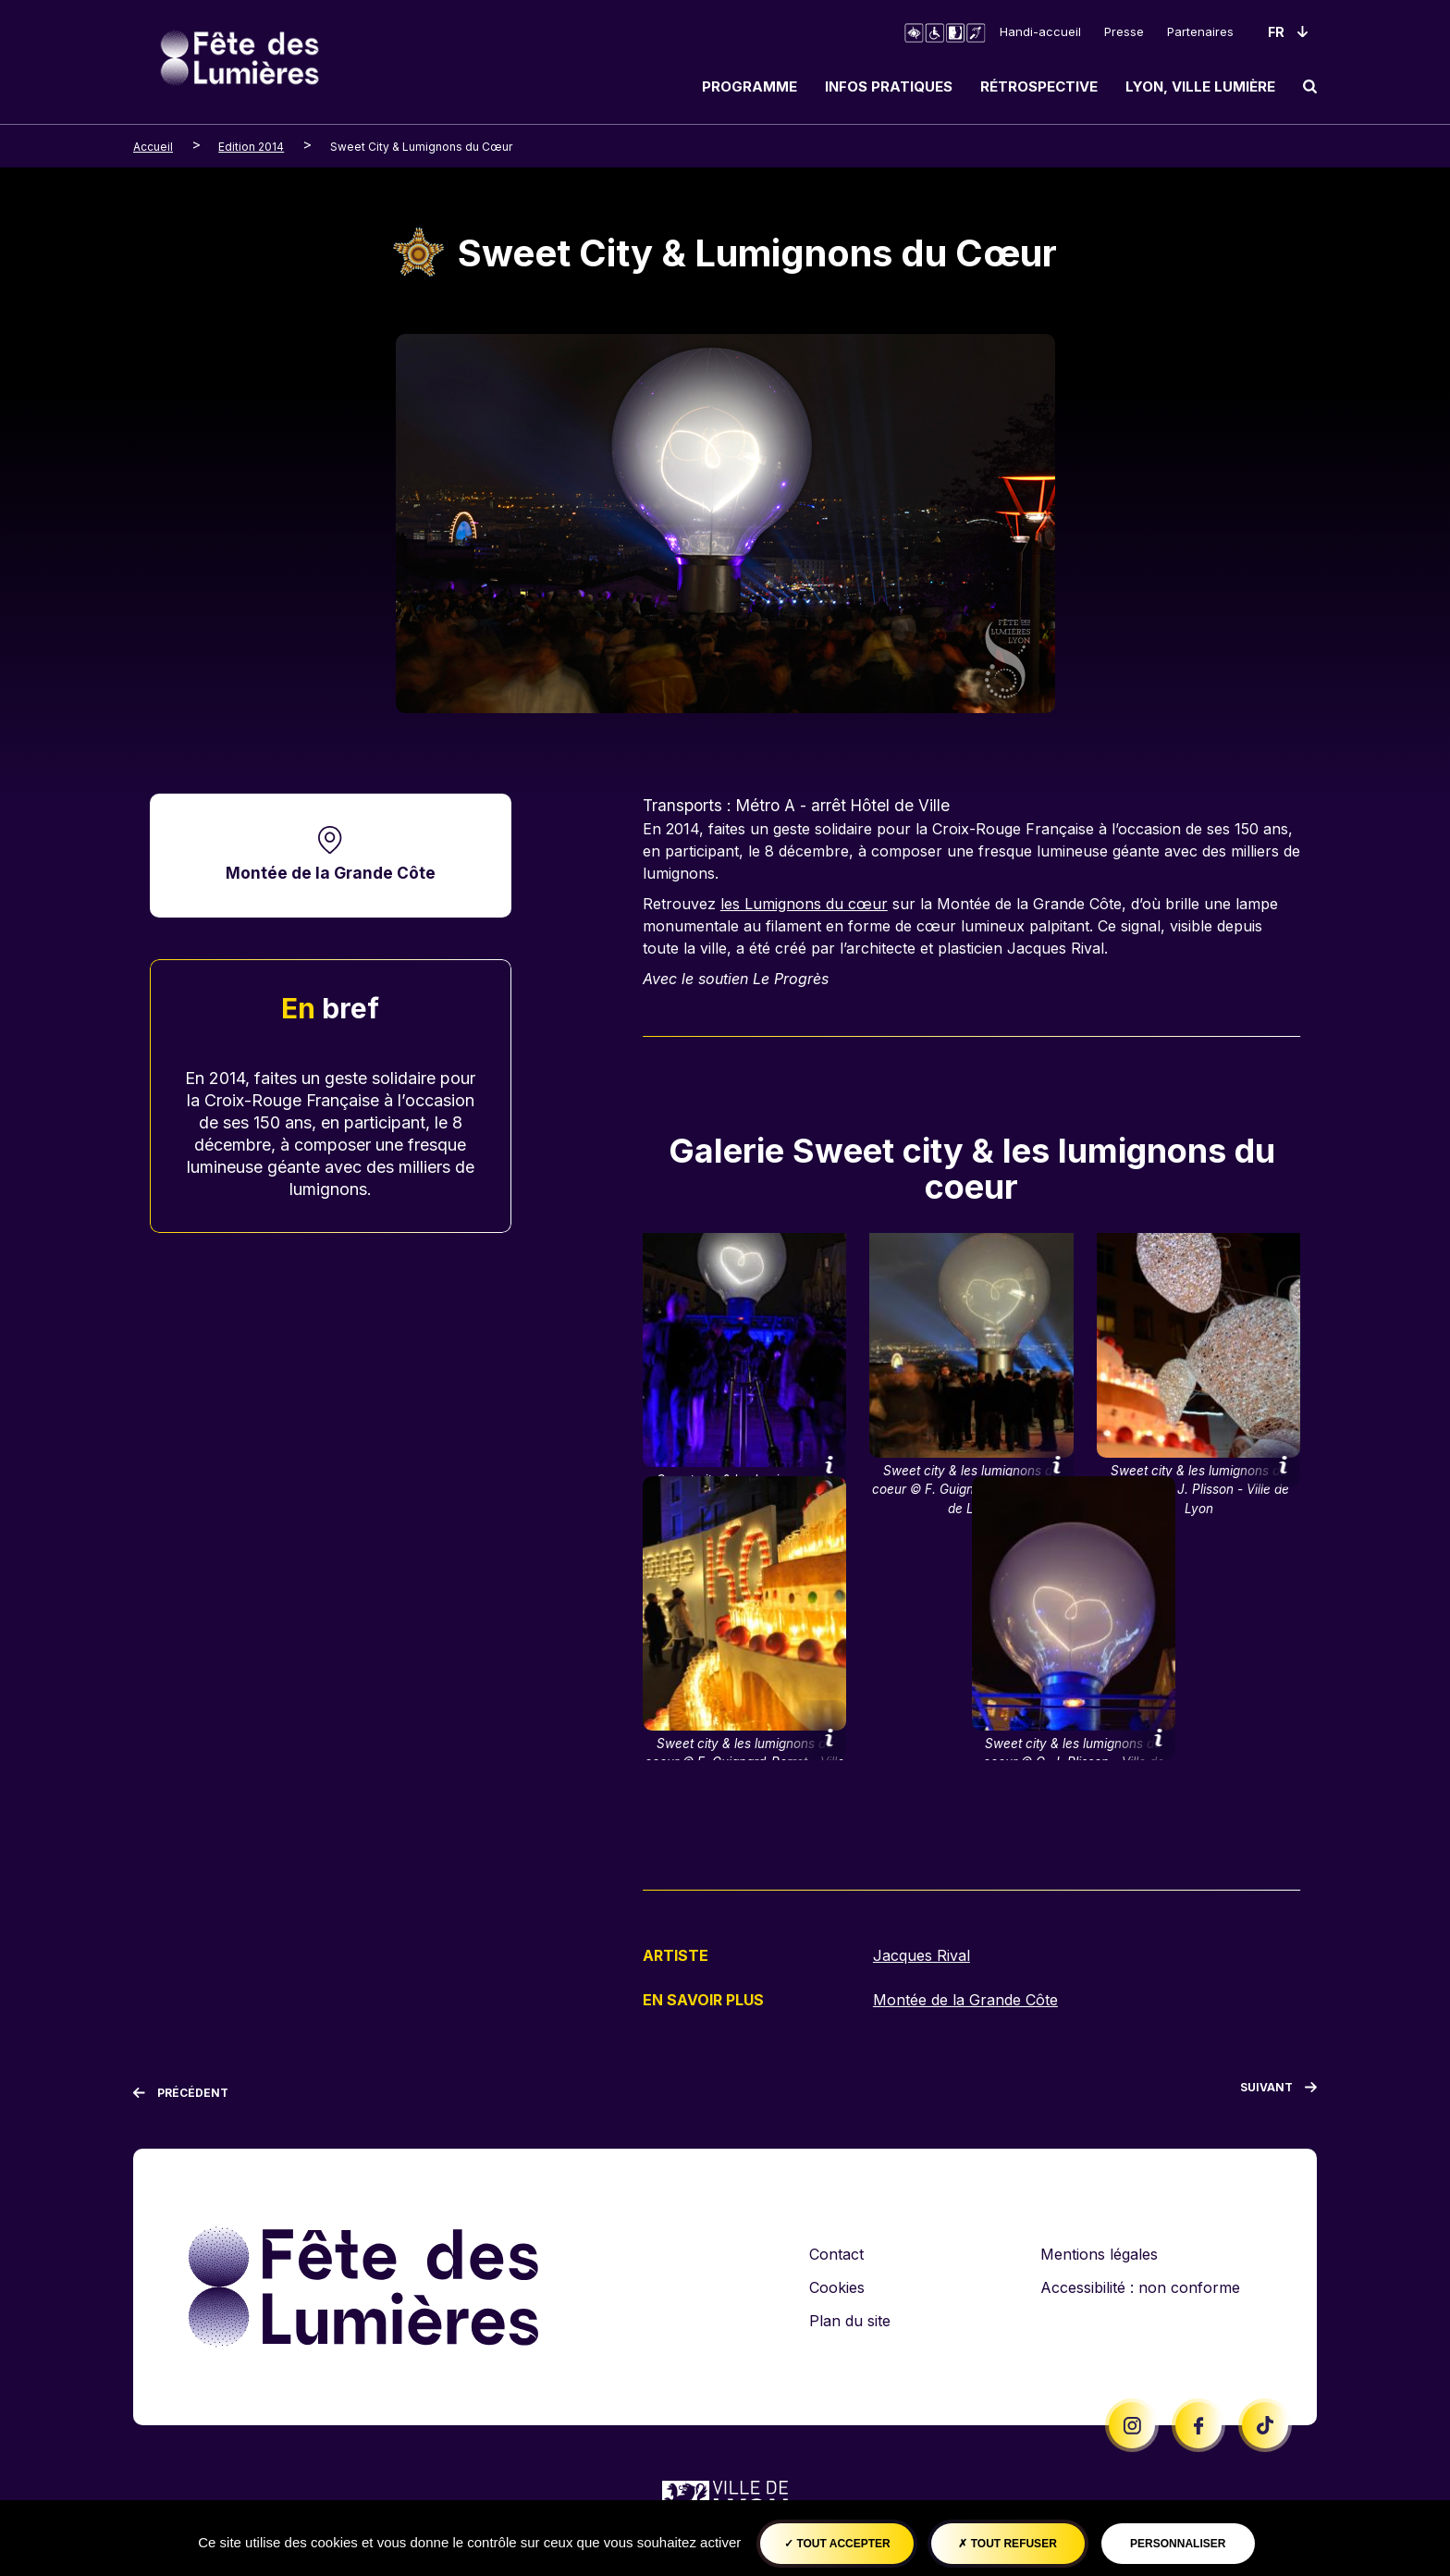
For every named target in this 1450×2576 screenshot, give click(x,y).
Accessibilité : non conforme (1140, 2285)
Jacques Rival (921, 1955)
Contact (836, 2252)
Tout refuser (1007, 2543)
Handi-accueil (1040, 31)
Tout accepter (837, 2543)
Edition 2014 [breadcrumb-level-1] (251, 147)
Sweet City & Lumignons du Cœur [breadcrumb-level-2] (421, 147)
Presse (1124, 31)
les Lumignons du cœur (804, 903)
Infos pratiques (888, 86)
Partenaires (1200, 31)
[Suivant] (1278, 2089)
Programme (749, 86)
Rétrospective (1039, 86)
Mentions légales (1099, 2252)
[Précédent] (180, 2091)
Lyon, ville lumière (1200, 86)
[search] (1310, 86)
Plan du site (850, 2319)
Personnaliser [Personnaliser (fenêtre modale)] (1177, 2543)
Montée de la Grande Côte (331, 872)
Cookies (837, 2285)
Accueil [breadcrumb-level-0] (153, 147)
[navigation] (1002, 86)
